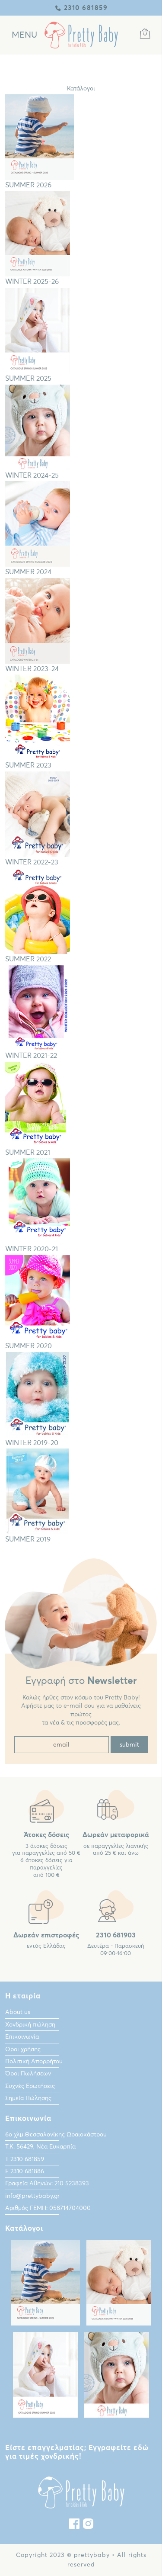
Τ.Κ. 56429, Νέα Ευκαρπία (40, 2147)
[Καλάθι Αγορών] (145, 35)
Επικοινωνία (22, 2037)
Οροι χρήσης (23, 2049)
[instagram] (88, 2526)
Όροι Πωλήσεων (28, 2074)
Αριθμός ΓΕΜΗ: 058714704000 (48, 2208)
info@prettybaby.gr (32, 2196)
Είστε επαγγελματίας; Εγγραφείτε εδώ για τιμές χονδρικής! (77, 2452)
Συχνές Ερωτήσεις (30, 2086)
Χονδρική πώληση (30, 2025)
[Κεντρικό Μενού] (24, 35)
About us (17, 2012)
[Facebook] (74, 2526)
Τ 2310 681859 (24, 2159)
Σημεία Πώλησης (28, 2098)
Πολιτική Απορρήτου (34, 2062)
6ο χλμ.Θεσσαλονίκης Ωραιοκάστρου (56, 2135)
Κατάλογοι (81, 89)
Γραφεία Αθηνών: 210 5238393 (47, 2184)
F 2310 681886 (24, 2171)
